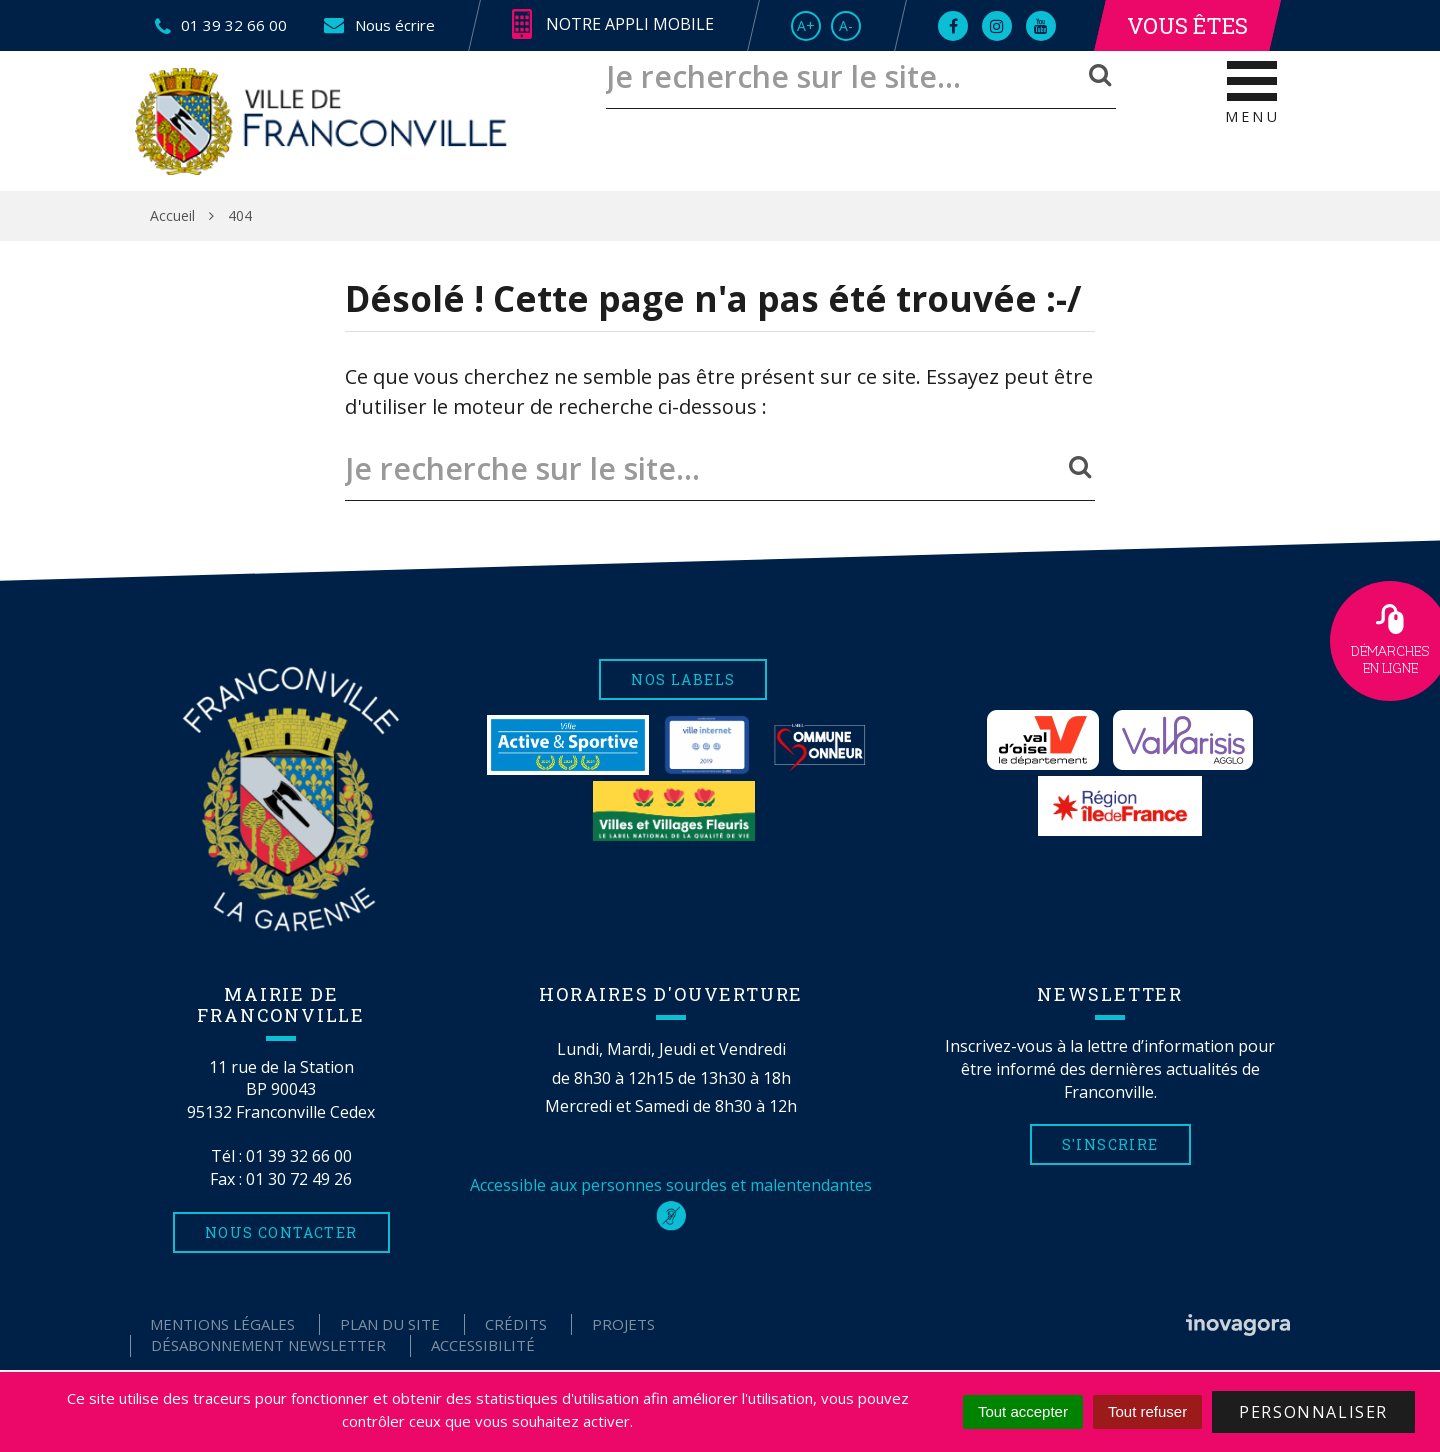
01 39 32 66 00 (299, 1156)
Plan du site (390, 1324)
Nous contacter (281, 1232)
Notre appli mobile (613, 25)
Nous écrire (378, 25)
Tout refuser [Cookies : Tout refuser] (1147, 1411)
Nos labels (683, 679)
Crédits (516, 1324)
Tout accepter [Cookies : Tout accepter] (1023, 1411)
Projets (623, 1324)
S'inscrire (1110, 1144)
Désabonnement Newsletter (268, 1345)
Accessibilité (483, 1345)
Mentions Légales (222, 1324)
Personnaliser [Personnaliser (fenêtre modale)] (1313, 1412)
